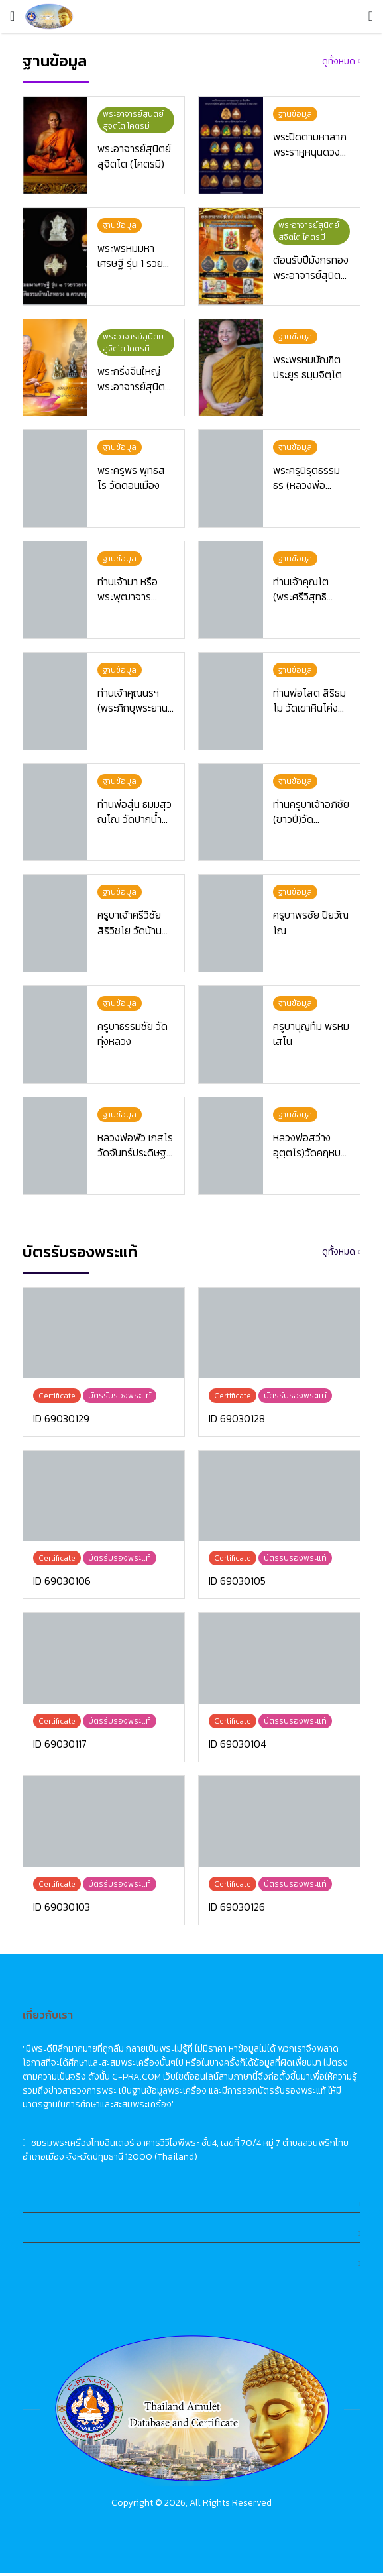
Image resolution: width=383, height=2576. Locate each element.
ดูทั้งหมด (338, 61)
